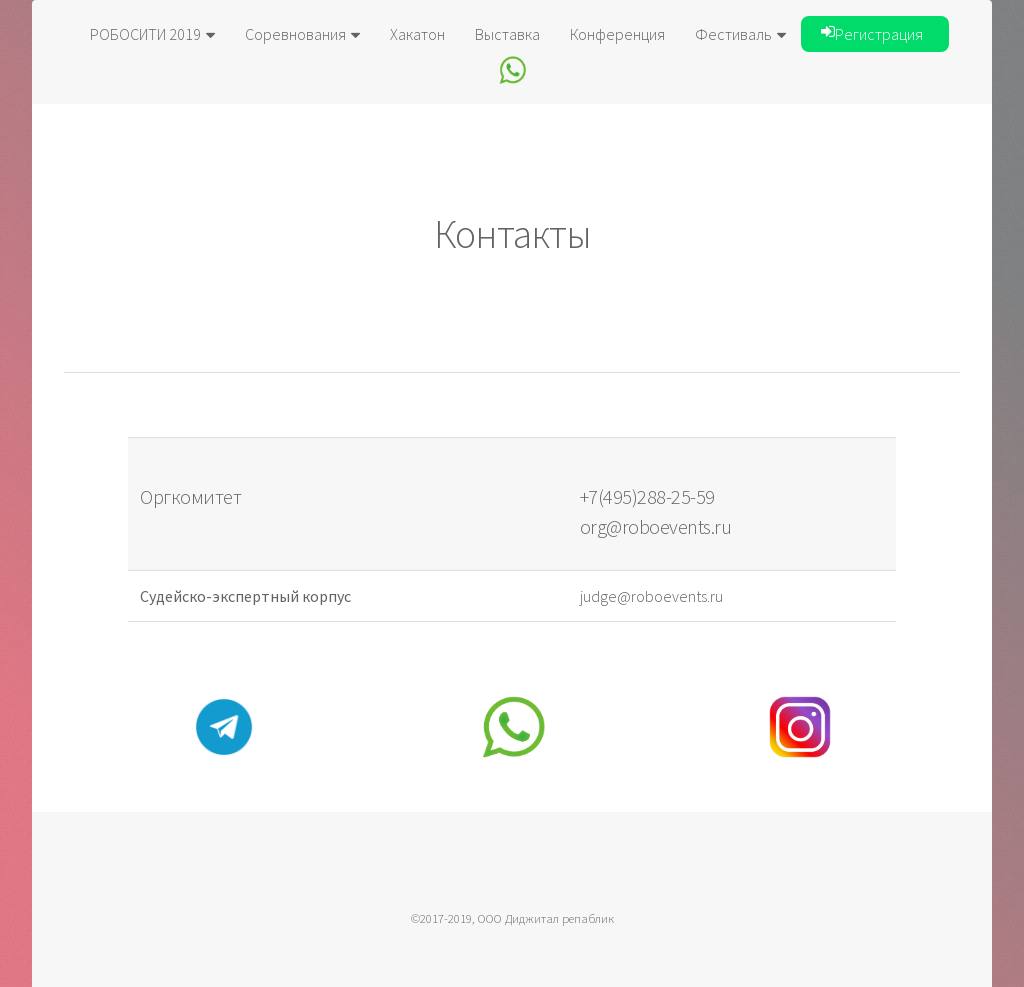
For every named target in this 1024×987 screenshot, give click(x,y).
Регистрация (872, 34)
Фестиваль (740, 34)
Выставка (507, 34)
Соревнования (302, 34)
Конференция (617, 34)
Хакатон (417, 34)
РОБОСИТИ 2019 (152, 34)
